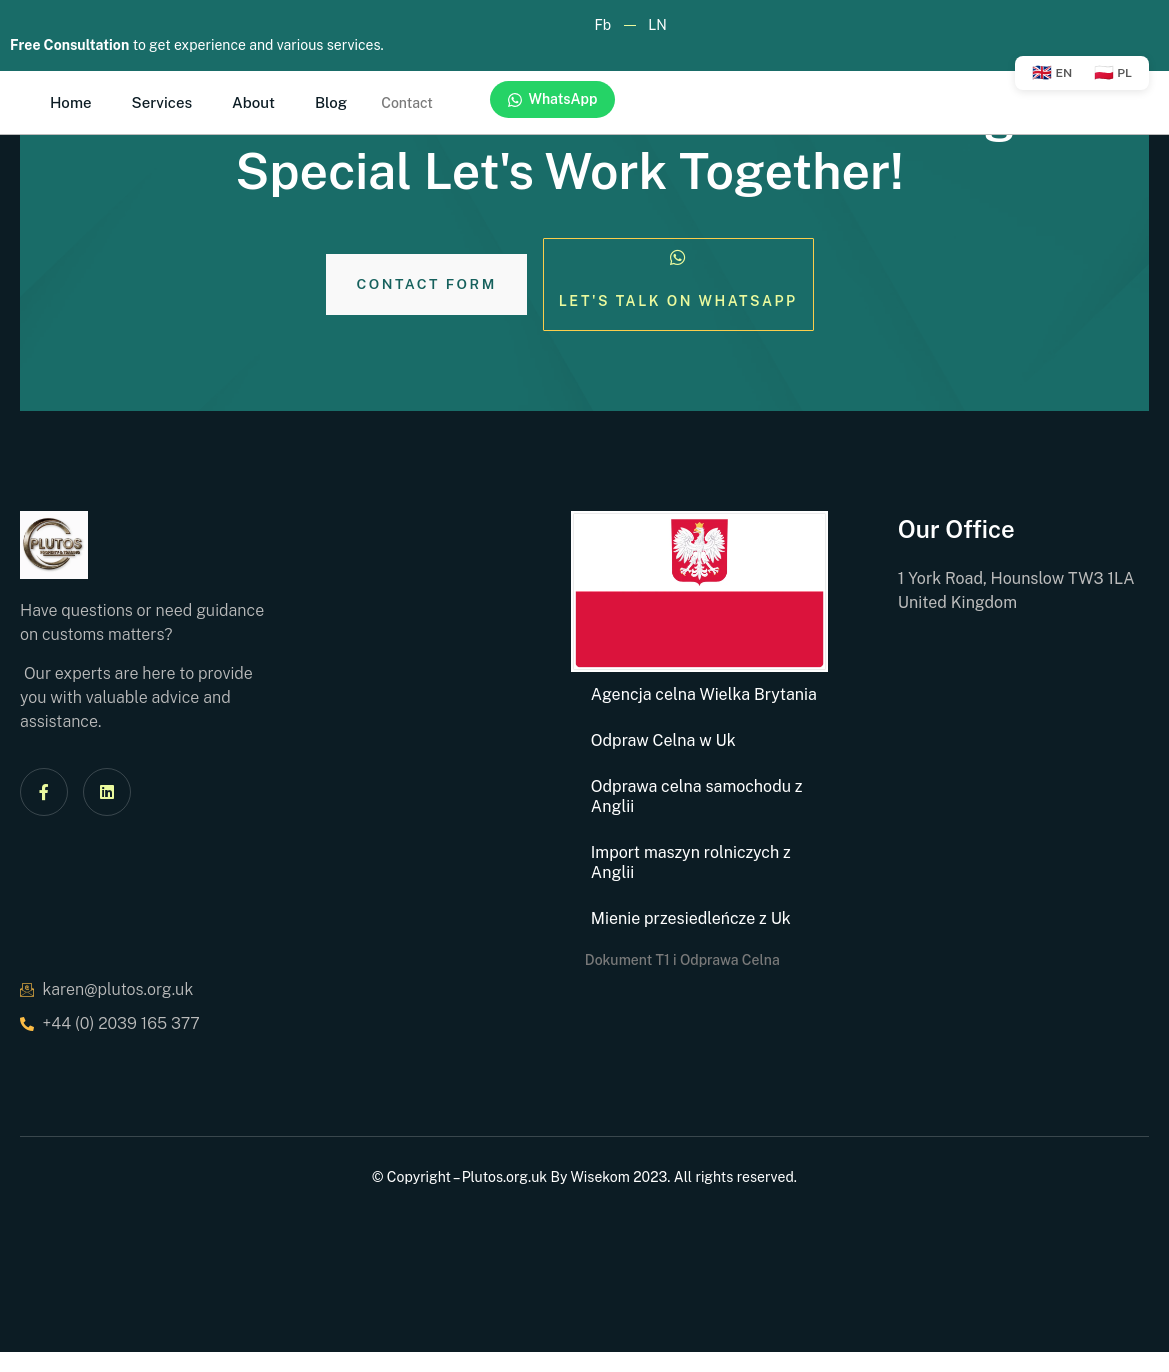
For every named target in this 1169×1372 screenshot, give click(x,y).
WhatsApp (552, 99)
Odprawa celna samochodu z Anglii (697, 796)
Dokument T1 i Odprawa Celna (682, 960)
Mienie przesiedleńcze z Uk (691, 918)
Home (71, 102)
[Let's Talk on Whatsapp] (678, 258)
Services (162, 102)
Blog (331, 102)
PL (1113, 72)
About (253, 102)
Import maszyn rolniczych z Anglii (691, 862)
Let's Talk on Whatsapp (678, 301)
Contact (407, 103)
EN (1052, 72)
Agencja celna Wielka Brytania (704, 694)
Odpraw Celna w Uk (663, 740)
